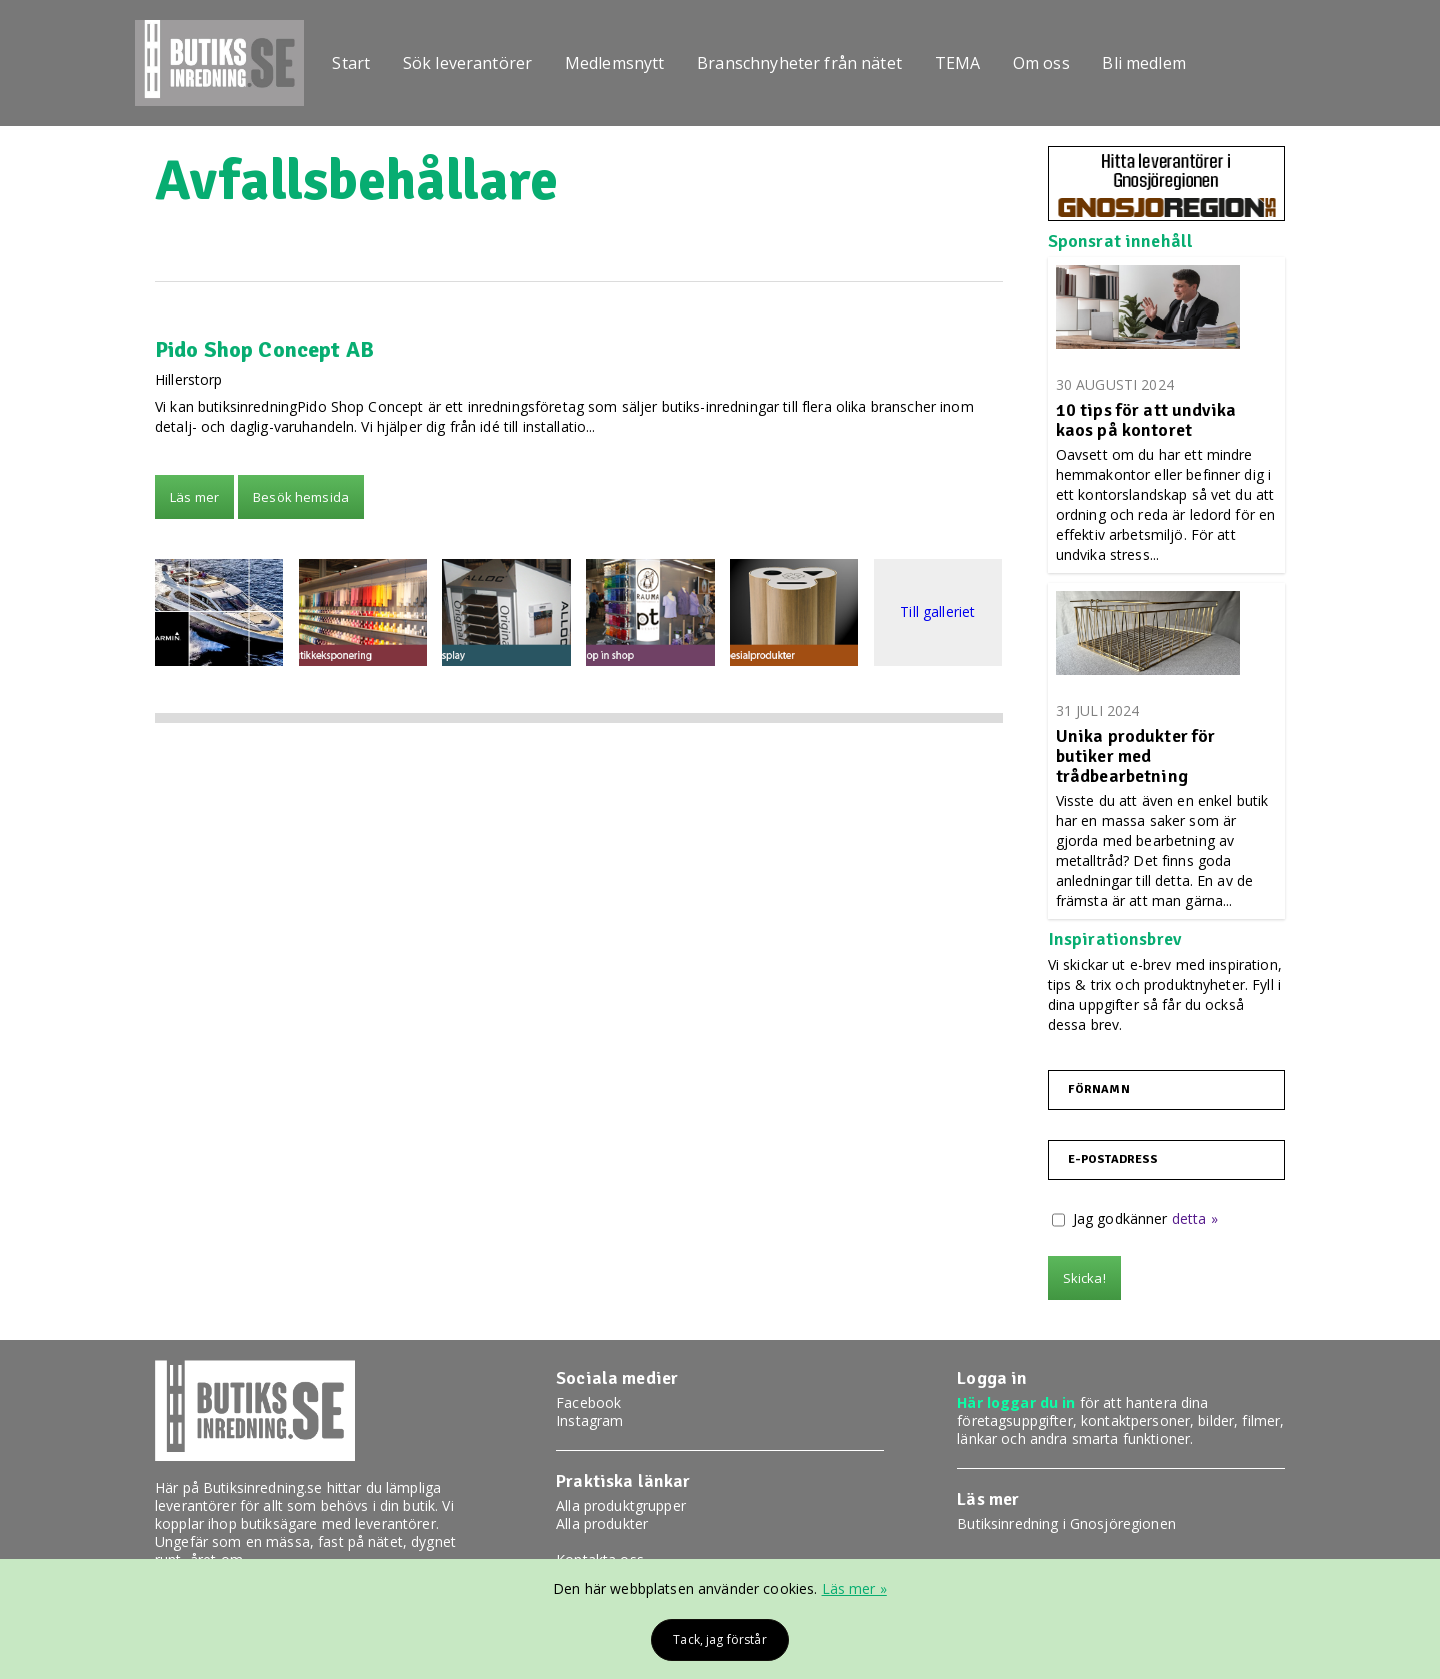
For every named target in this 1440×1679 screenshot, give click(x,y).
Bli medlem (1174, 63)
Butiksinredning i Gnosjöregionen (1066, 1523)
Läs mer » (854, 1588)
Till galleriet (937, 612)
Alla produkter (602, 1523)
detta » (1195, 1218)
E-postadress (1113, 1160)
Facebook (588, 1402)
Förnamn (1099, 1090)
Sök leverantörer (476, 63)
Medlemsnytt (628, 63)
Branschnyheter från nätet (817, 63)
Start (356, 63)
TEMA (979, 63)
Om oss (1067, 63)
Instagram (589, 1420)
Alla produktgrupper (621, 1505)
